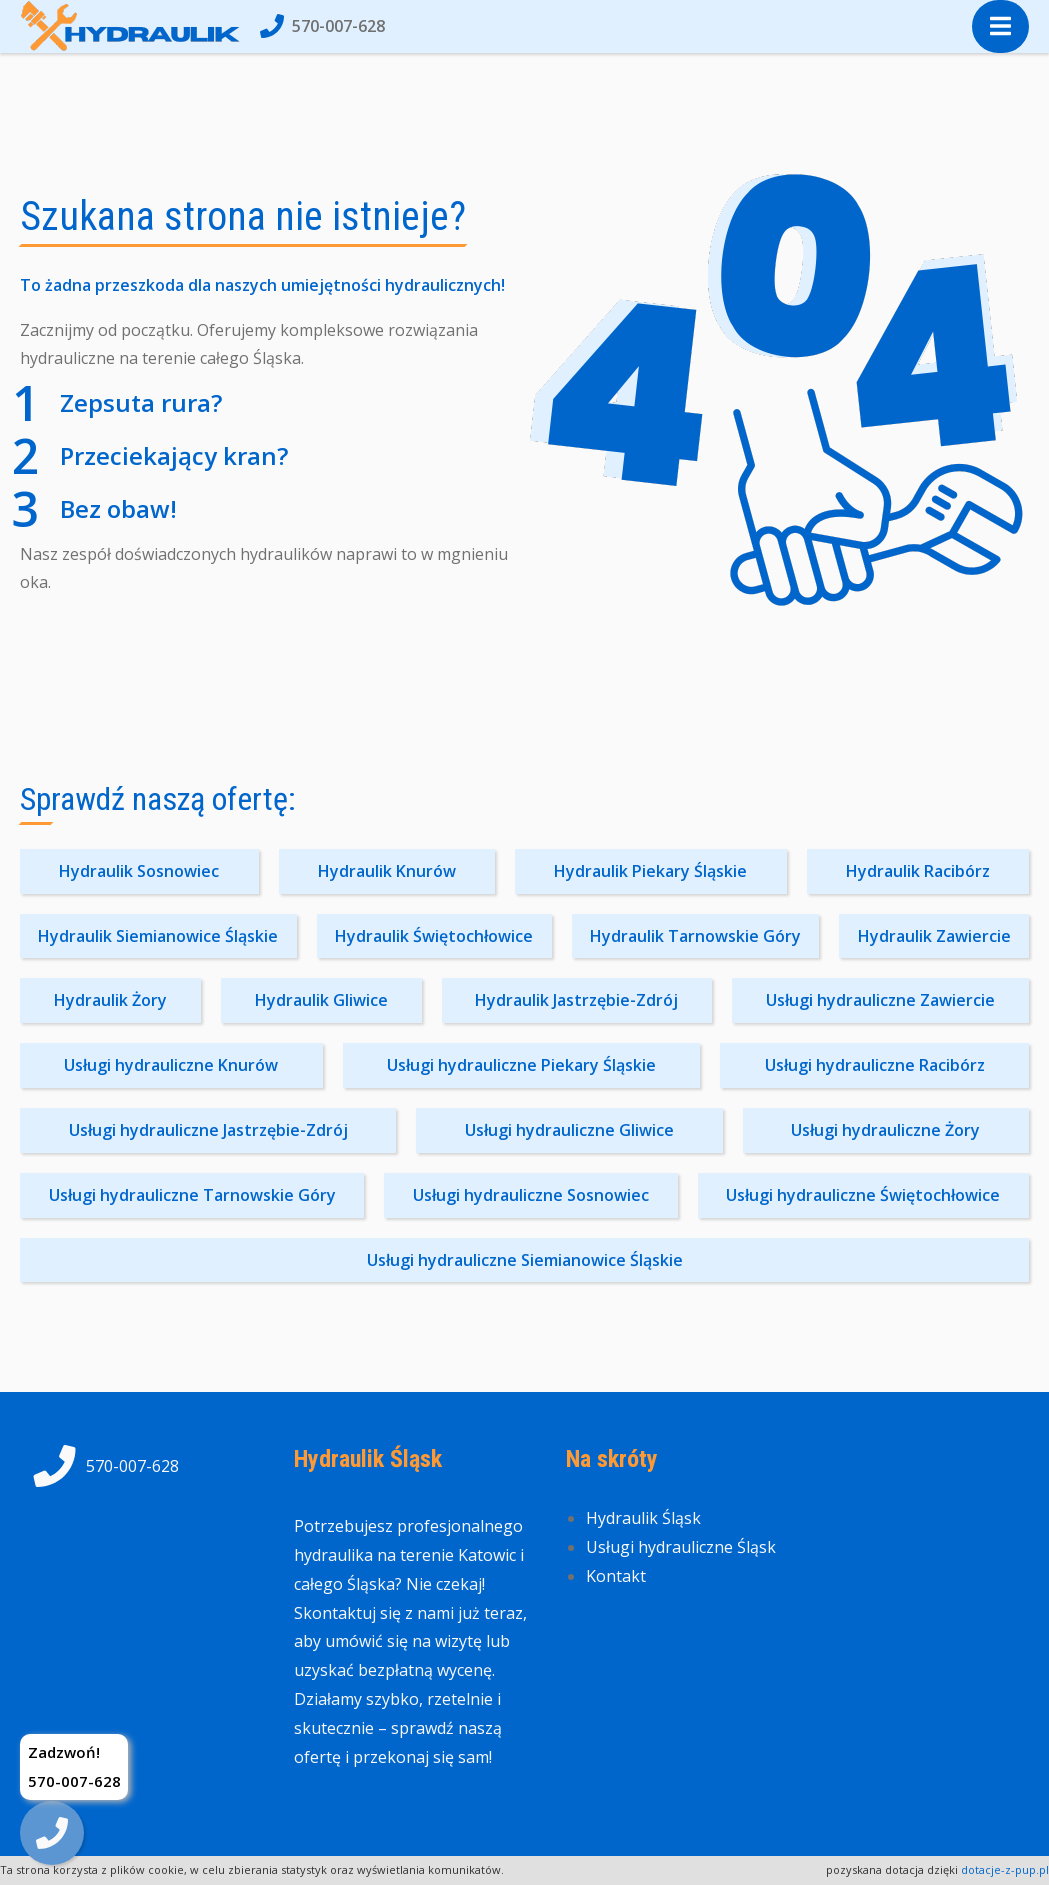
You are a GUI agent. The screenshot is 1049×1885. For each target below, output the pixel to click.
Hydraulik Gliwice (321, 1000)
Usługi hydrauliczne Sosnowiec (531, 1195)
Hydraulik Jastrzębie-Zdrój (576, 1000)
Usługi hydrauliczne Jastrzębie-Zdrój (208, 1130)
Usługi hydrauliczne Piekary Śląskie (521, 1065)
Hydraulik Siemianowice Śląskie (158, 936)
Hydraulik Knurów (387, 871)
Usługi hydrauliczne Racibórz (875, 1065)
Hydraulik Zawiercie (934, 936)
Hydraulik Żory (110, 1000)
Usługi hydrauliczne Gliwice (569, 1130)
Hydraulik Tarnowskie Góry (695, 936)
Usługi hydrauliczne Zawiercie (880, 1000)
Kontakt (616, 1576)
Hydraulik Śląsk (643, 1518)
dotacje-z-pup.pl (1005, 1869)
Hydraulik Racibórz (918, 871)
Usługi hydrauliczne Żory (885, 1130)
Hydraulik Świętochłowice (434, 936)
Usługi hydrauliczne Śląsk (681, 1547)
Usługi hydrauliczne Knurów (171, 1065)
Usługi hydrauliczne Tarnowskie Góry (192, 1195)
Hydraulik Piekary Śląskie (650, 871)
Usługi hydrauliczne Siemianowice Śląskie (525, 1260)
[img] (52, 1833)
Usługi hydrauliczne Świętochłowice (863, 1195)
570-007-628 (322, 26)
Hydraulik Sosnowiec (139, 871)
